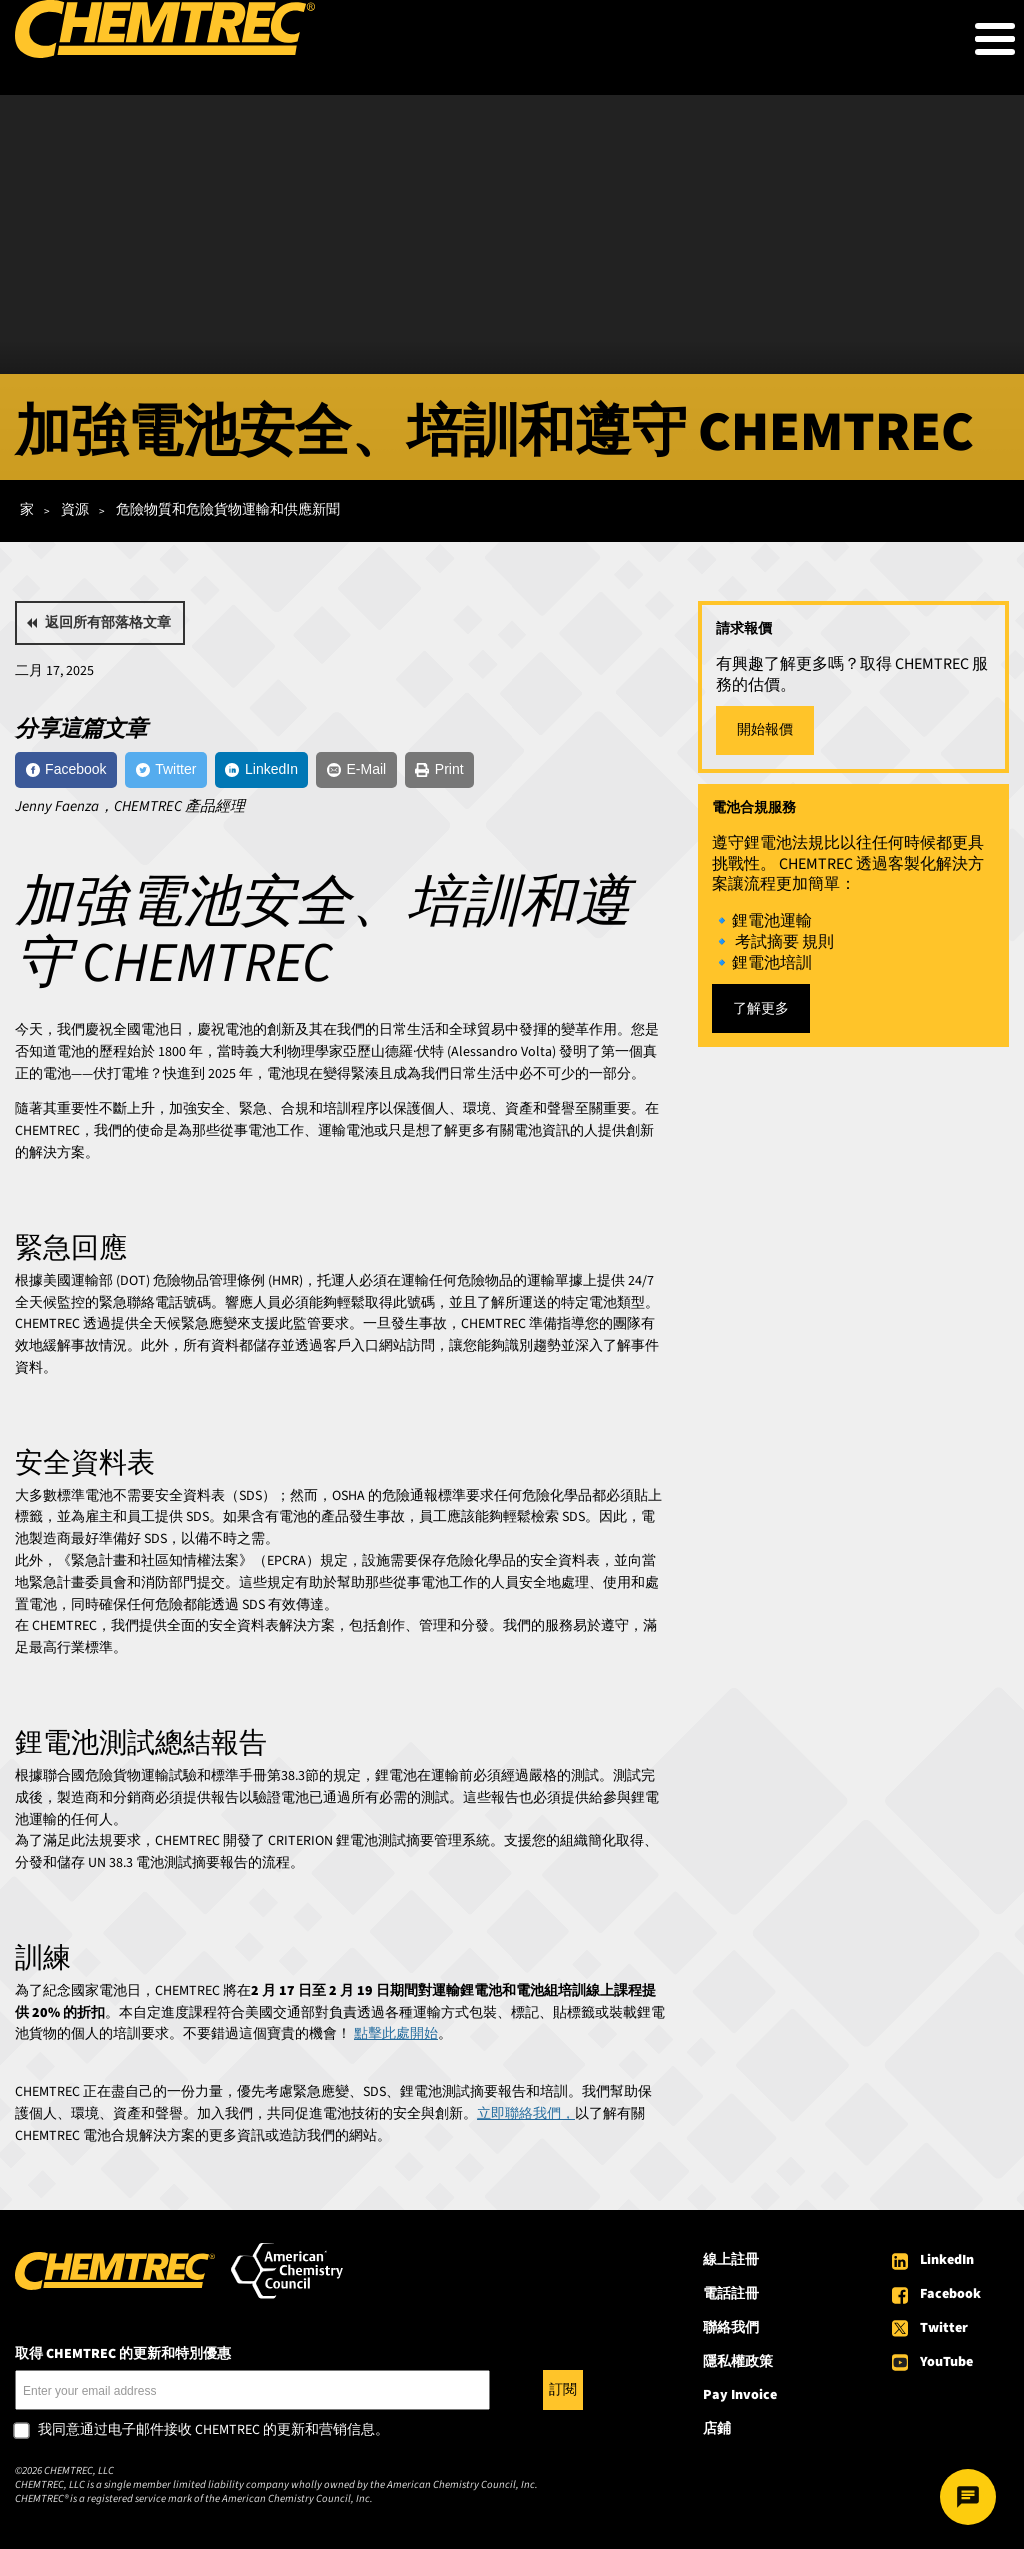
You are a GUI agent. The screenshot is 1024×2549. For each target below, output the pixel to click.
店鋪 (717, 2429)
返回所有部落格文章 (108, 623)
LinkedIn (947, 2260)
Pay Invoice (740, 2395)
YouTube (946, 2362)
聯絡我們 (731, 2328)
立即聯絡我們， (526, 2114)
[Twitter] (166, 770)
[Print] (439, 770)
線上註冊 (731, 2260)
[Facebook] (66, 770)
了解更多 (761, 1009)
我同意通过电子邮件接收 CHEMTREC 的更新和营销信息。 (213, 2431)
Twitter (944, 2328)
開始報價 (765, 730)
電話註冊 (731, 2294)
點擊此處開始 (396, 2034)
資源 (75, 510)
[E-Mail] (356, 770)
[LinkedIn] (262, 770)
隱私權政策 (738, 2362)
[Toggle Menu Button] (995, 39)
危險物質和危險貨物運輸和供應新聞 (228, 510)
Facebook (950, 2294)
